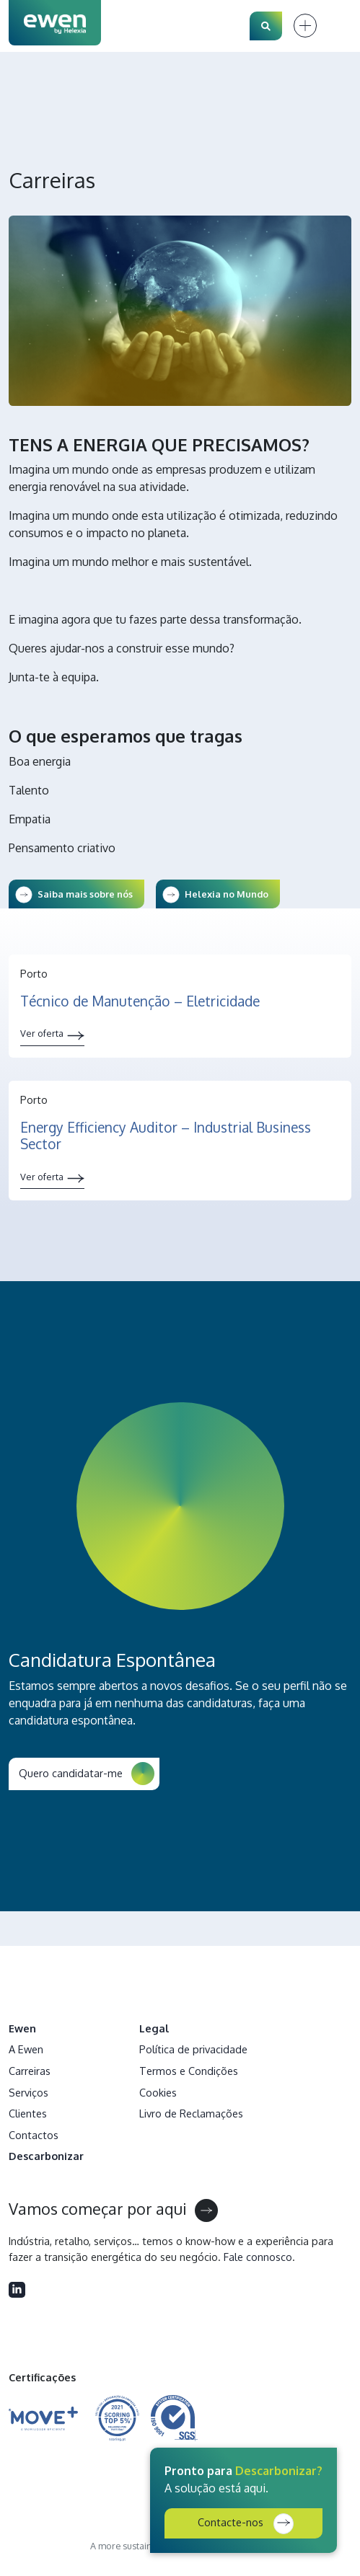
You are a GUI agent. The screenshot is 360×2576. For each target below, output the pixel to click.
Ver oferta (41, 1033)
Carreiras (30, 2070)
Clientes (28, 2113)
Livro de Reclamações (191, 2113)
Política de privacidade (193, 2048)
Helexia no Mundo (226, 894)
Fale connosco (258, 2256)
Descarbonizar (46, 2155)
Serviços (28, 2092)
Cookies (158, 2092)
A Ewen (26, 2048)
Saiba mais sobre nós (85, 894)
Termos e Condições (188, 2070)
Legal (154, 2028)
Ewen (22, 2028)
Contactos (33, 2134)
